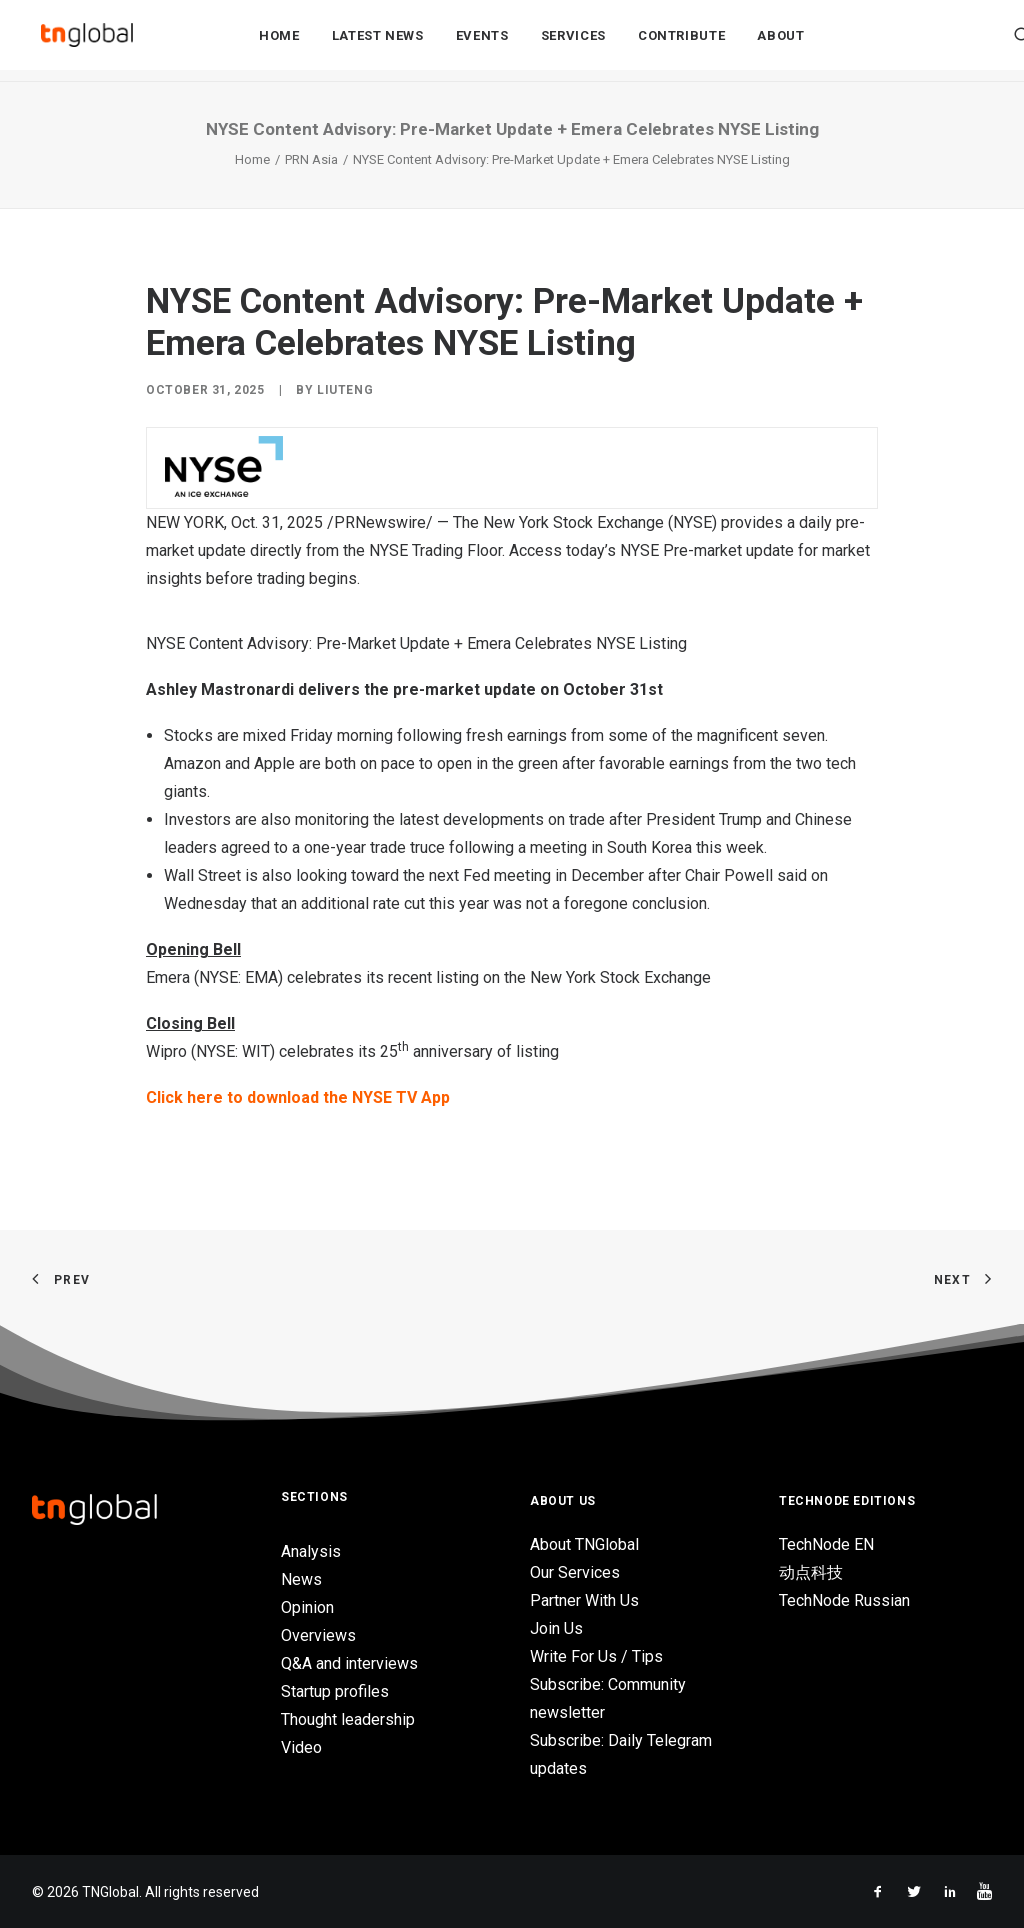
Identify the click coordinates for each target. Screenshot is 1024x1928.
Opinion (307, 1607)
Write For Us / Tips (596, 1656)
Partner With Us (584, 1600)
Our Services (575, 1572)
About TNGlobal (584, 1544)
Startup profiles (335, 1691)
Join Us (556, 1628)
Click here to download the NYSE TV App (298, 1097)
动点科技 (811, 1572)
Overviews (318, 1635)
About (780, 41)
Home (279, 41)
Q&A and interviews (349, 1663)
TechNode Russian (844, 1600)
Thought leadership (348, 1719)
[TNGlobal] (87, 41)
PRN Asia (311, 159)
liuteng (345, 390)
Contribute (682, 41)
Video (301, 1747)
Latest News (378, 41)
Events (482, 41)
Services (573, 41)
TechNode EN (826, 1544)
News (301, 1579)
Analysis (311, 1551)
